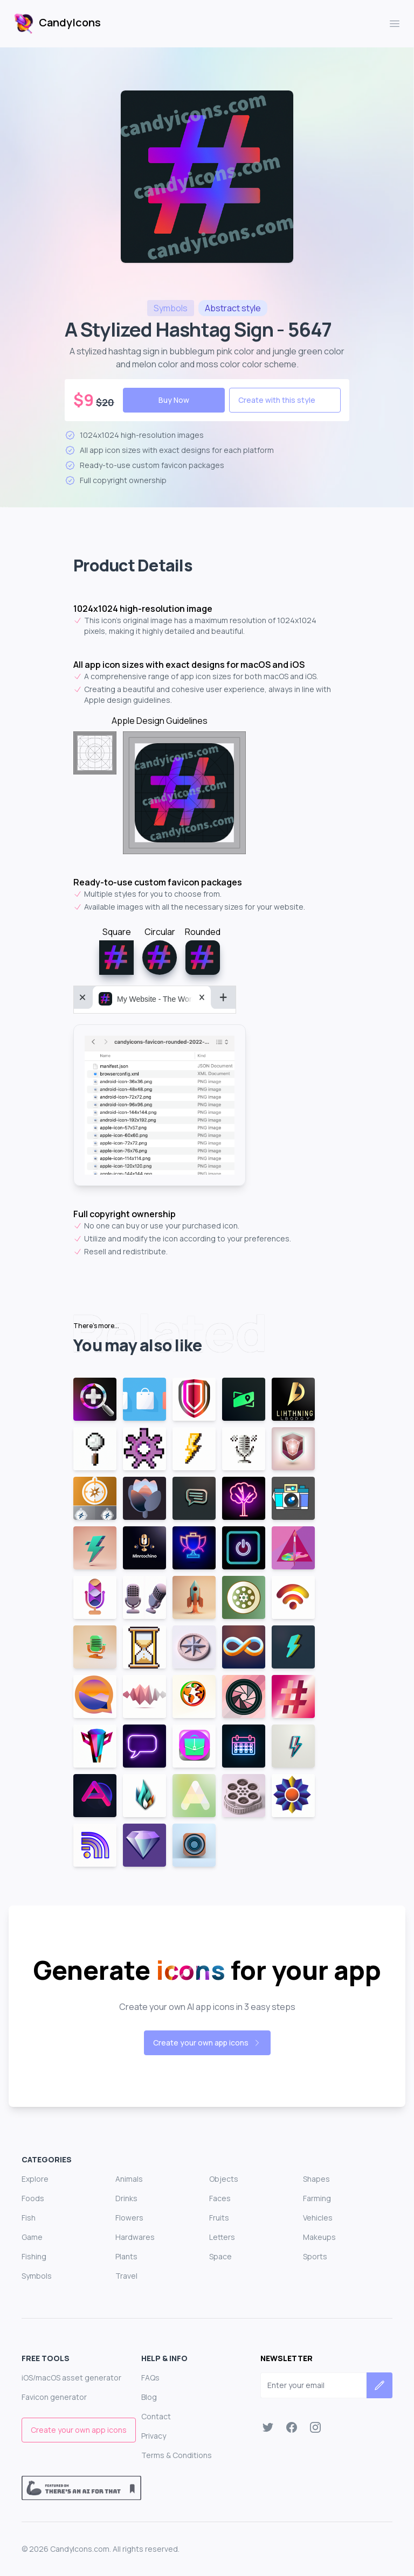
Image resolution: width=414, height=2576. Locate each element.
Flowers (129, 2217)
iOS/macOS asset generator (71, 2377)
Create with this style (276, 400)
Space (220, 2256)
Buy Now (173, 400)
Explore (35, 2179)
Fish (29, 2217)
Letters (222, 2237)
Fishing (34, 2256)
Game (32, 2237)
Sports (315, 2256)
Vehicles (318, 2217)
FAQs (150, 2377)
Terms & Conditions (176, 2455)
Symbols (37, 2276)
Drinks (126, 2198)
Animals (129, 2179)
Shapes (316, 2179)
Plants (126, 2256)
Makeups (319, 2237)
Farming (317, 2198)
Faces (220, 2198)
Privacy (153, 2436)
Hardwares (135, 2237)
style (233, 308)
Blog (149, 2397)
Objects (223, 2179)
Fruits (219, 2217)
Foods (33, 2198)
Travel (126, 2276)
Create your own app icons (207, 2042)
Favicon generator (54, 2397)
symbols (171, 308)
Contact (156, 2416)
